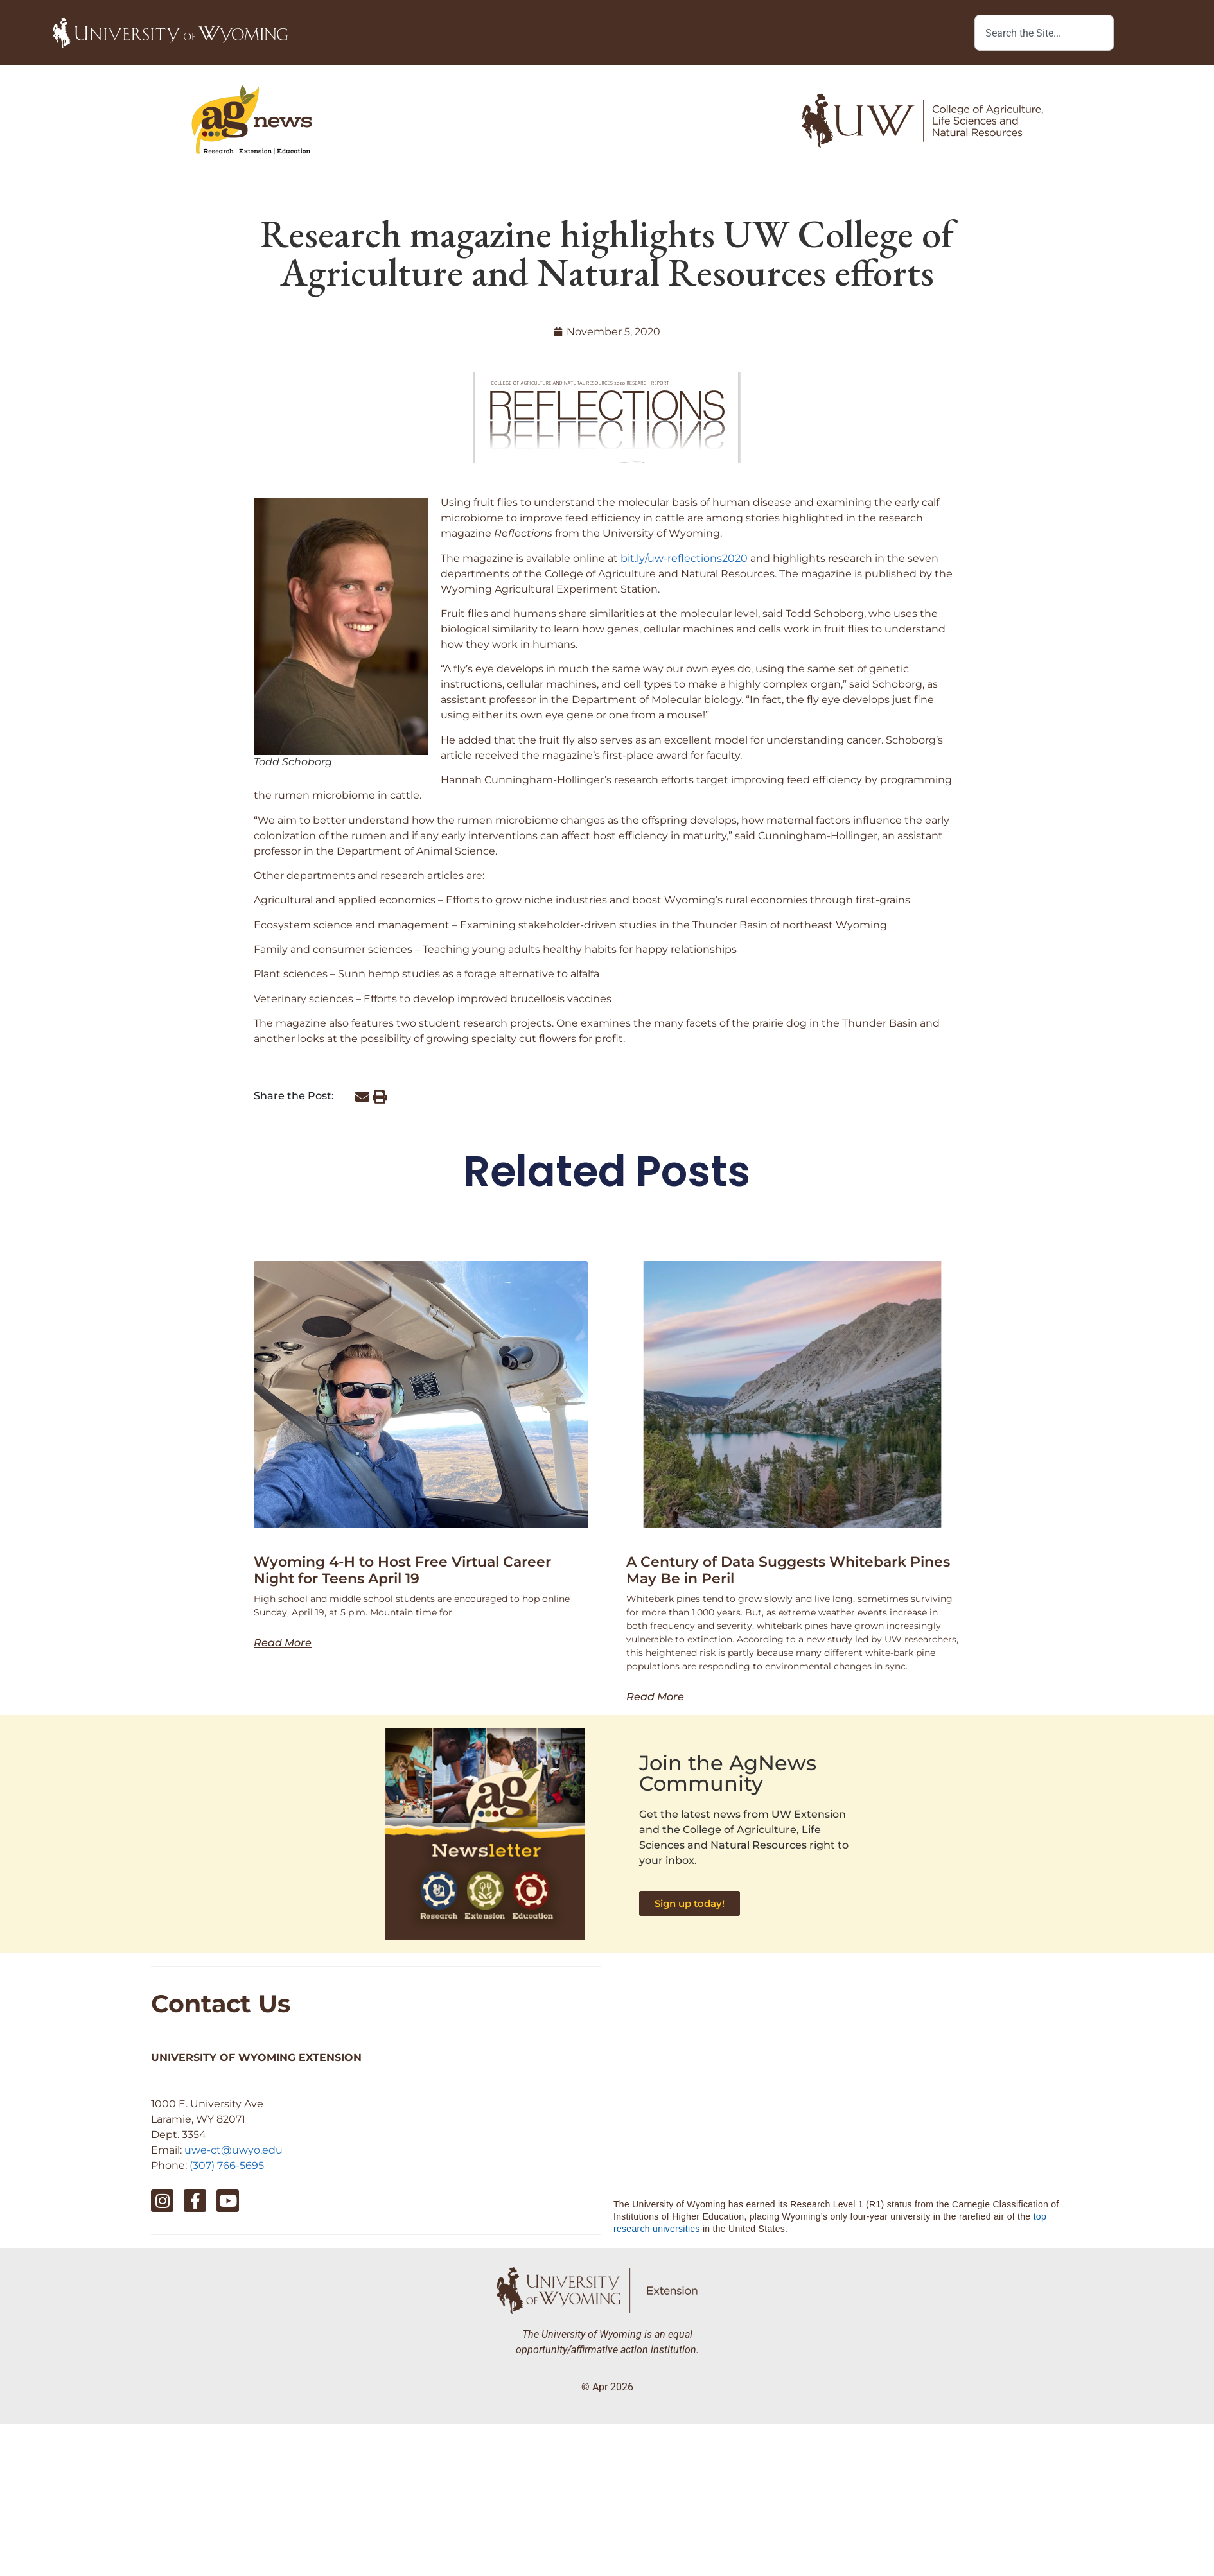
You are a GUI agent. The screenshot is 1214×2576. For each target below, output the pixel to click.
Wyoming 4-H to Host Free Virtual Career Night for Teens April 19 (402, 1570)
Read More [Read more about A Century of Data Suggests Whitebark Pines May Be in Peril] (655, 1697)
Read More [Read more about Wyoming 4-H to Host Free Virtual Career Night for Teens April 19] (283, 1643)
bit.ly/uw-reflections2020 (684, 558)
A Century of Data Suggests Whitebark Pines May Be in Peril (788, 1570)
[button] (362, 1097)
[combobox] (1044, 33)
